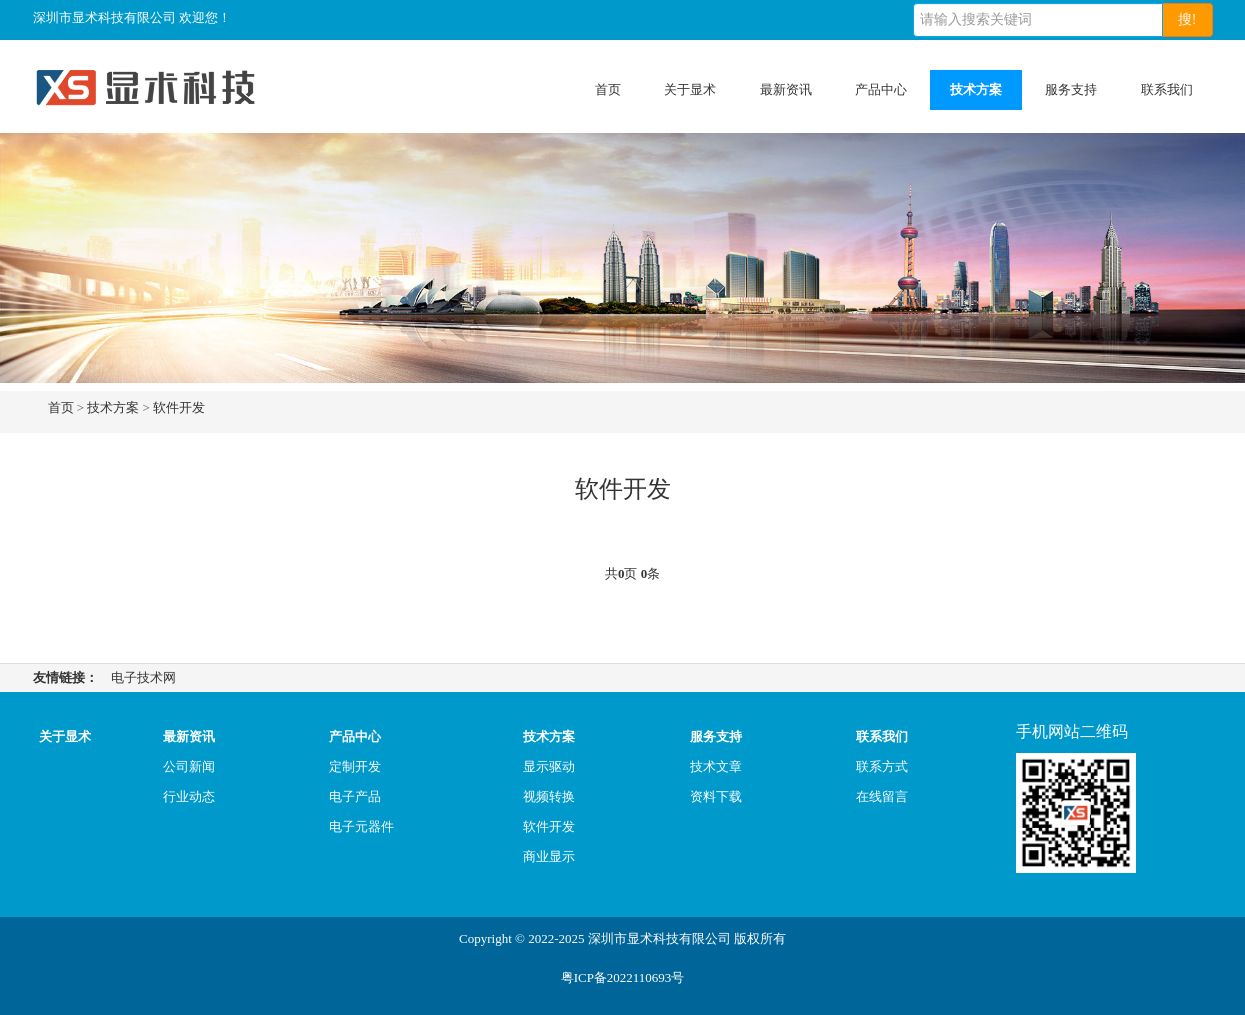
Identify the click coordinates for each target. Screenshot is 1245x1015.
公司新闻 (189, 766)
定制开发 (355, 766)
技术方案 (976, 89)
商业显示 (549, 856)
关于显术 (690, 89)
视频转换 (549, 796)
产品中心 (881, 89)
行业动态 (189, 796)
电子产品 (355, 796)
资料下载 (716, 796)
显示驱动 (549, 766)
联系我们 (1167, 89)
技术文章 (716, 766)
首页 (608, 89)
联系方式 (882, 766)
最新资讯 (786, 89)
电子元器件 (361, 826)
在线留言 (882, 796)
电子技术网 (143, 677)
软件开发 (179, 407)
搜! (1187, 19)
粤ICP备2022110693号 (623, 977)
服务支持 (1071, 89)
